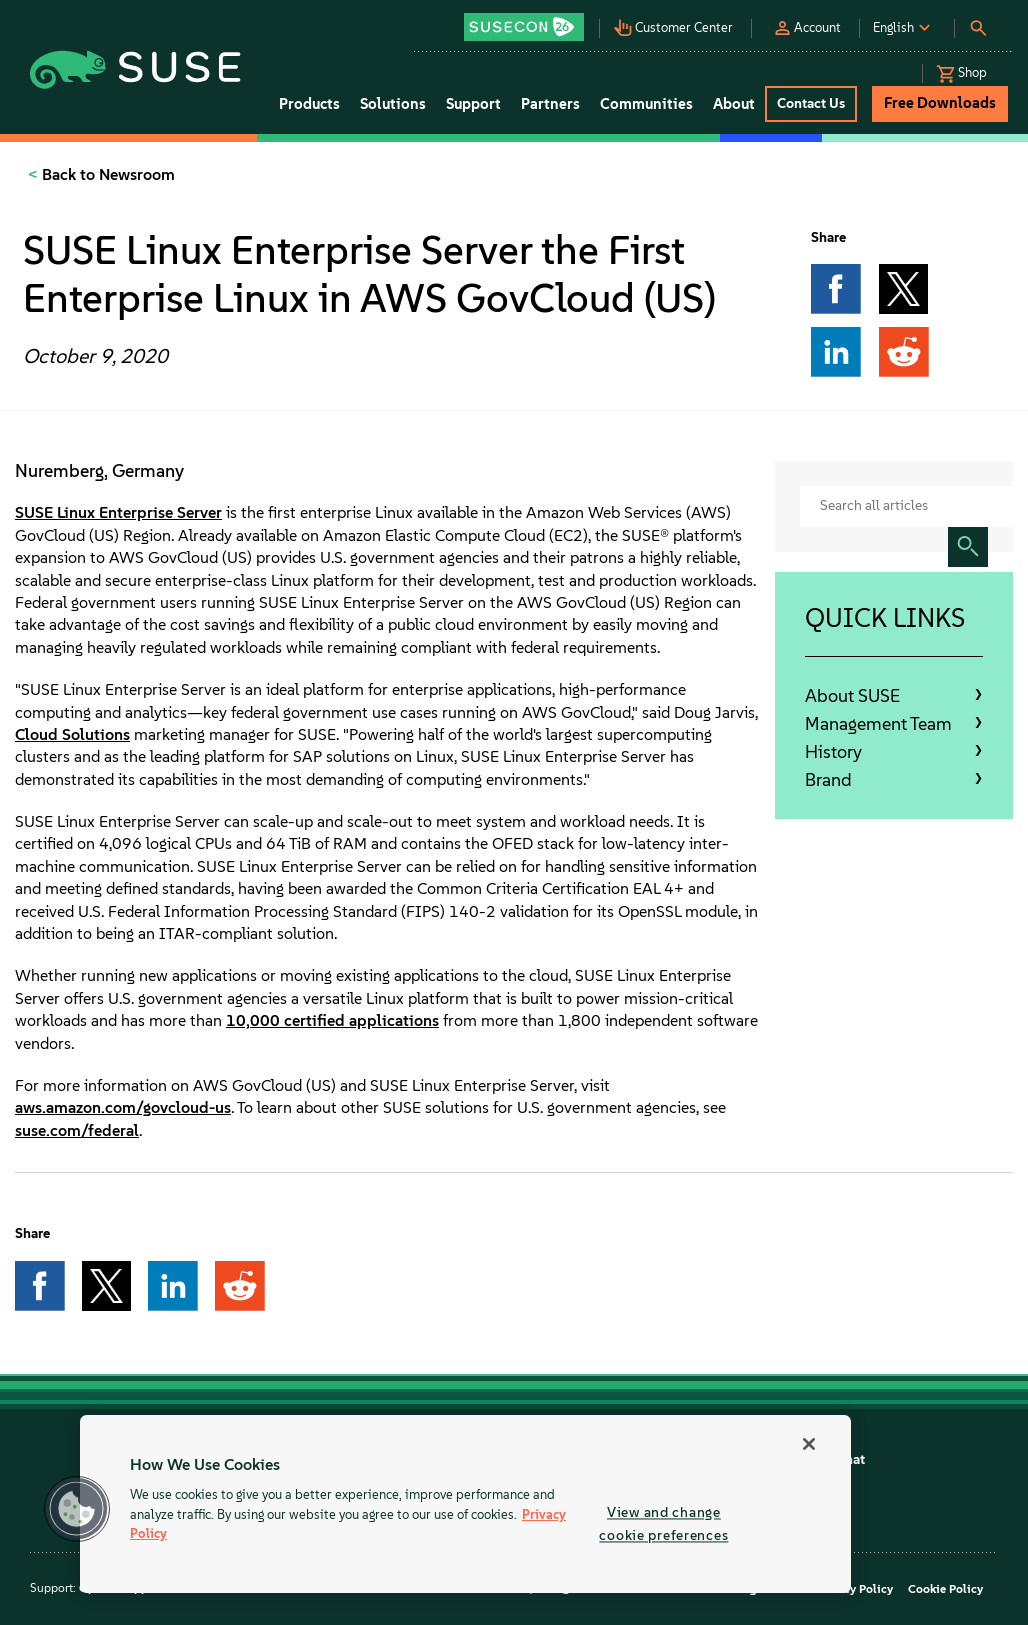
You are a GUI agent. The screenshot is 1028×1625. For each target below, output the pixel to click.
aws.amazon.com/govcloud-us (123, 1107)
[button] (531, 20)
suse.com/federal (77, 1130)
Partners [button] (550, 104)
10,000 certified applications (332, 1020)
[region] (465, 1504)
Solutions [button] (393, 104)
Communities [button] (646, 104)
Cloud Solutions (72, 734)
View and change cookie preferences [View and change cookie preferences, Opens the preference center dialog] (663, 1523)
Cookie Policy (945, 1589)
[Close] (809, 1444)
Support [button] (473, 104)
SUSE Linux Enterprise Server (118, 512)
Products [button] (309, 104)
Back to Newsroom (106, 174)
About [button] (734, 104)
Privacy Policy (854, 1589)
